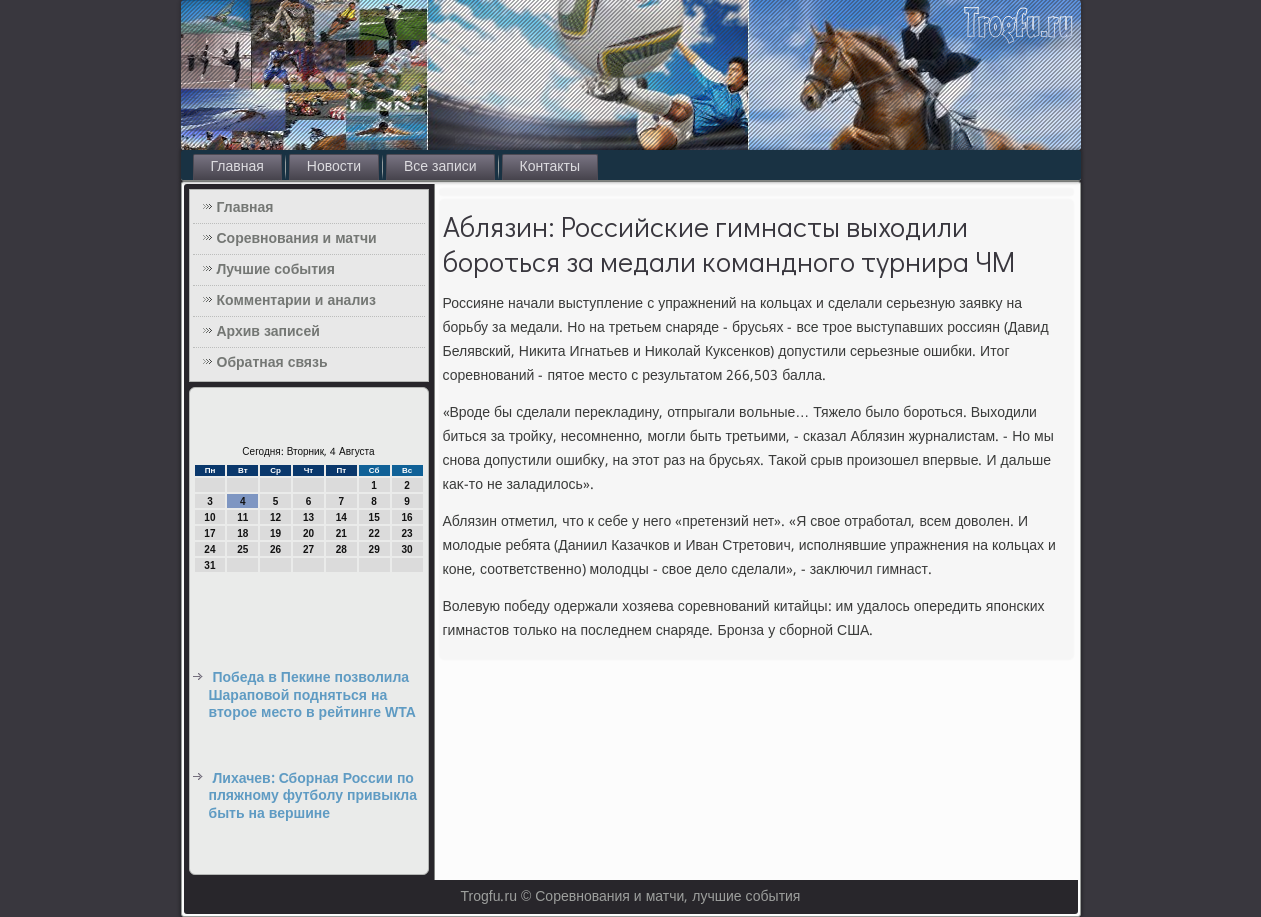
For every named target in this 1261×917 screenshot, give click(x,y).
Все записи (440, 167)
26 (275, 549)
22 (374, 533)
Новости (334, 167)
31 (209, 565)
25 (242, 549)
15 (374, 517)
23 (406, 533)
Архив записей (268, 332)
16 (406, 517)
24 (209, 549)
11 (242, 517)
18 (242, 533)
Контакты (550, 167)
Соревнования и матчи (297, 239)
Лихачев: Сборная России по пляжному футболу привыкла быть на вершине (313, 796)
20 (308, 533)
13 (308, 517)
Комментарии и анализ (296, 301)
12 (275, 517)
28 (341, 549)
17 (209, 533)
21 (341, 533)
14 (341, 517)
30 (406, 549)
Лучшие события (276, 270)
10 (209, 517)
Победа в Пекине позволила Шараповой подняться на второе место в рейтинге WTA (312, 695)
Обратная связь (272, 363)
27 (308, 549)
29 (374, 549)
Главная (237, 167)
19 (275, 533)
